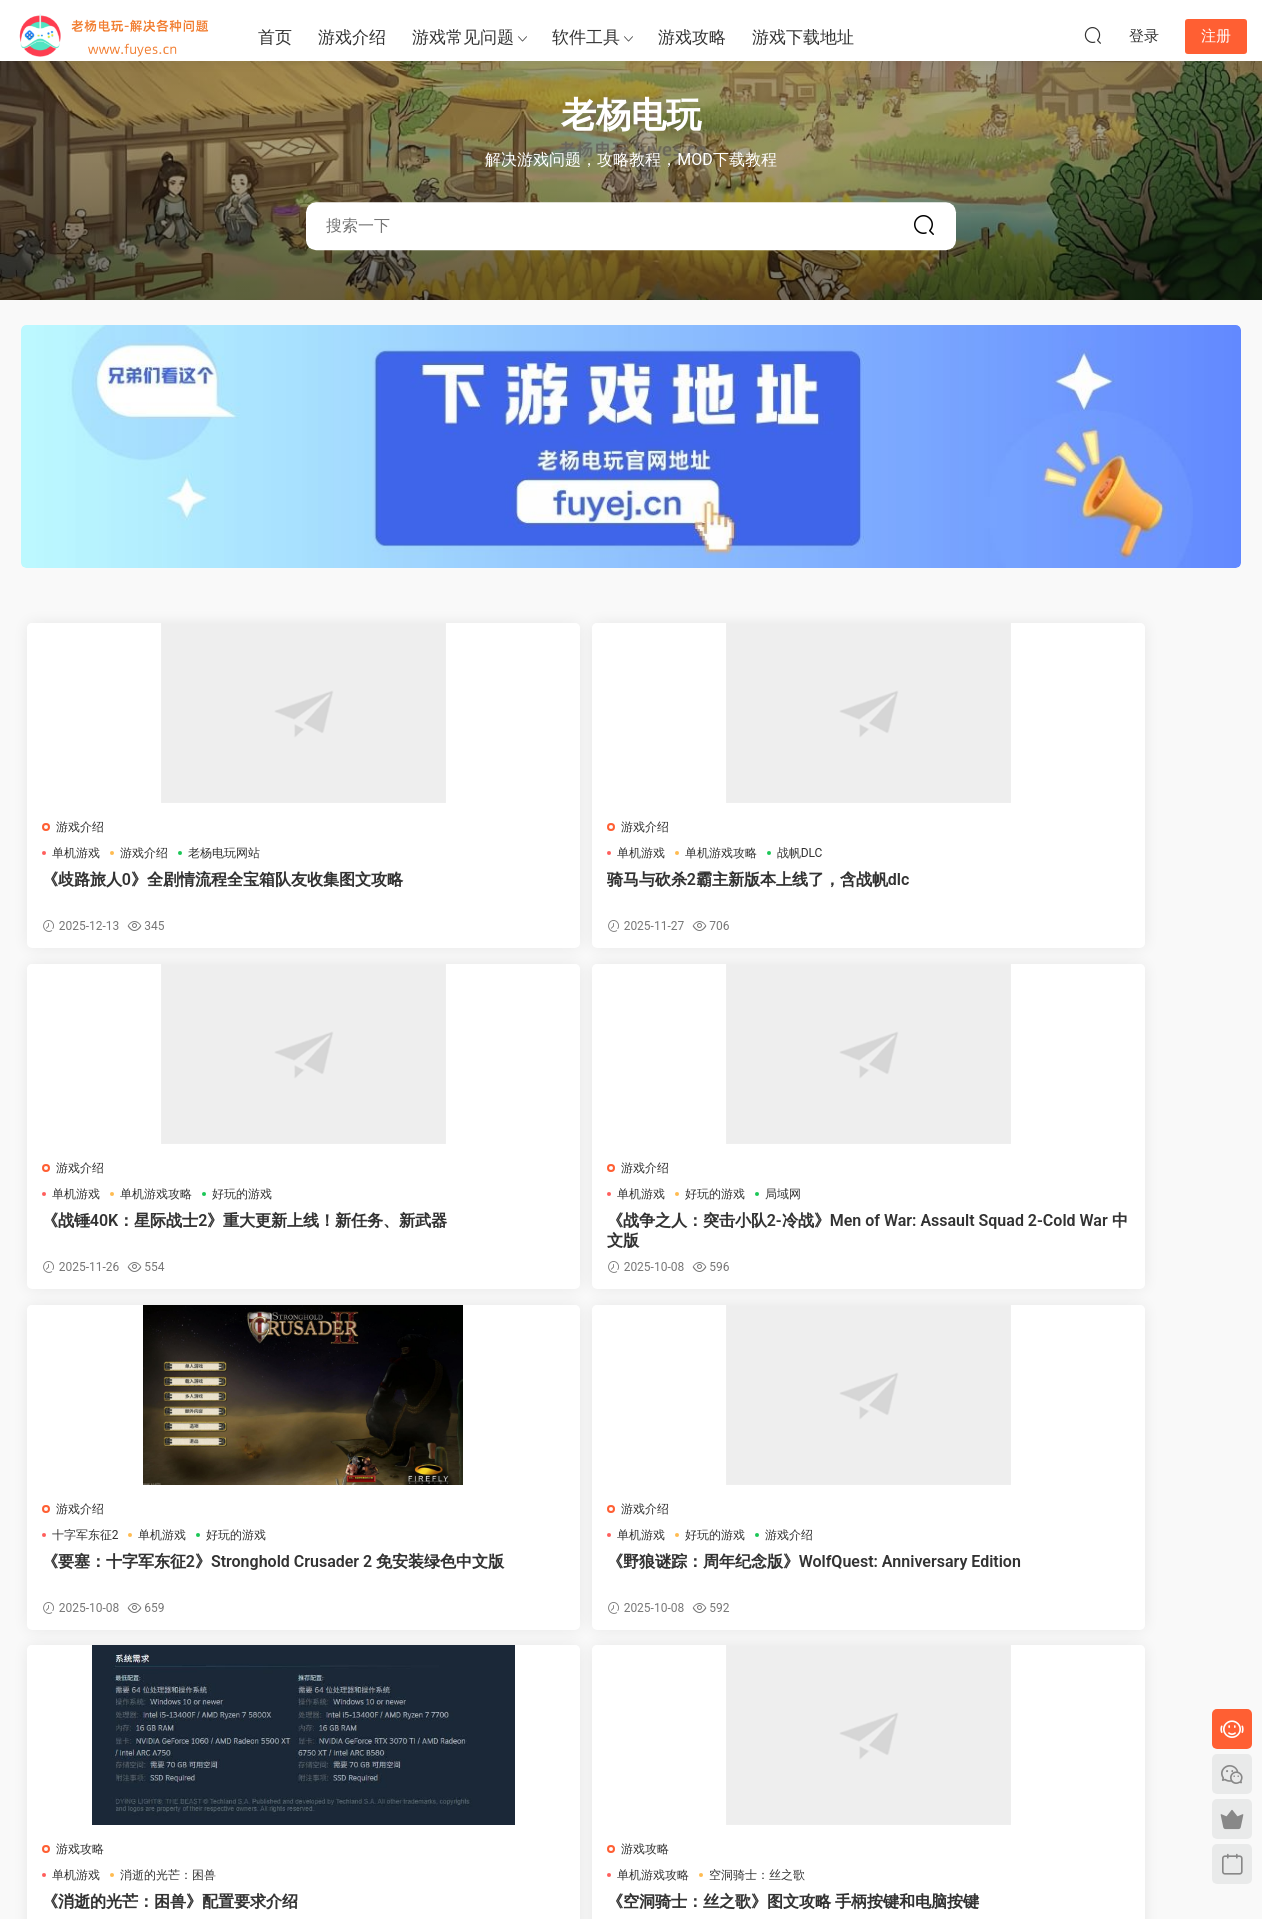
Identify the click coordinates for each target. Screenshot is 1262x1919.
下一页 (683, 1692)
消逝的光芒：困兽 (782, 1198)
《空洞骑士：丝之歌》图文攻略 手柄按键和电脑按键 (1083, 1234)
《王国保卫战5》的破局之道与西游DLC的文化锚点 (1085, 1579)
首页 (275, 37)
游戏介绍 (352, 37)
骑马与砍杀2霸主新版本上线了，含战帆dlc (475, 889)
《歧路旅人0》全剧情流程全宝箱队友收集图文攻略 (170, 889)
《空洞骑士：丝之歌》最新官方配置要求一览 (166, 1579)
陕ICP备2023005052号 (631, 1870)
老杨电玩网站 (228, 853)
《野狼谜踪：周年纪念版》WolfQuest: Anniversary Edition (477, 1234)
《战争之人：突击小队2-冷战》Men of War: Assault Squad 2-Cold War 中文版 (1088, 890)
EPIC (377, 1517)
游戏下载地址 (803, 37)
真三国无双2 (835, 1543)
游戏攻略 (692, 37)
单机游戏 (80, 853)
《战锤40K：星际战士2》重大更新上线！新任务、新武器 (779, 889)
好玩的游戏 (856, 853)
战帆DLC (544, 853)
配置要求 (264, 1543)
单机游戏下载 (142, 1821)
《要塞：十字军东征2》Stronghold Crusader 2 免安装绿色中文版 (170, 1234)
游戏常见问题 (463, 37)
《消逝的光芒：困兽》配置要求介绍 (776, 1234)
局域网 (1137, 853)
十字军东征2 (89, 1198)
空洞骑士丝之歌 (471, 1543)
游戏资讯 (758, 1543)
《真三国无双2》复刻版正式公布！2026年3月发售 (780, 1579)
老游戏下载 (218, 1821)
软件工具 (586, 37)
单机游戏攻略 (465, 853)
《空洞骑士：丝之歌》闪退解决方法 (471, 1579)
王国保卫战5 (1072, 1543)
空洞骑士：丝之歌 (1111, 1198)
